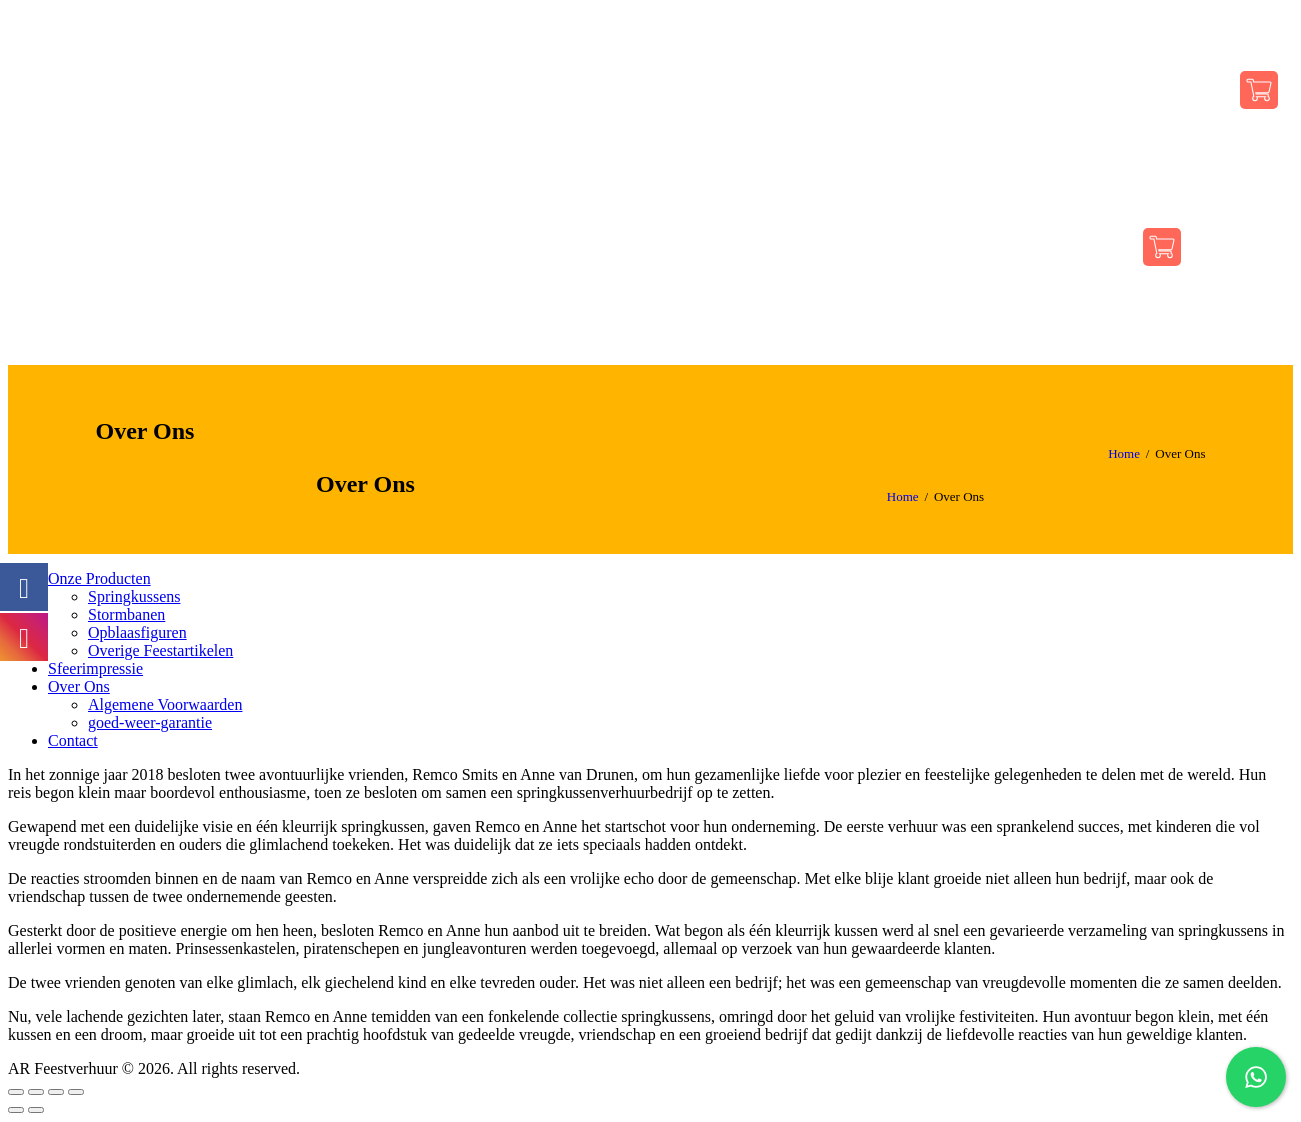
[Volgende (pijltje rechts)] (36, 1110)
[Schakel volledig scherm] (56, 1092)
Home (1124, 453)
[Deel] (36, 1092)
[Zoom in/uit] (76, 1092)
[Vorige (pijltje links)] (16, 1110)
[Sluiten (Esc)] (16, 1092)
